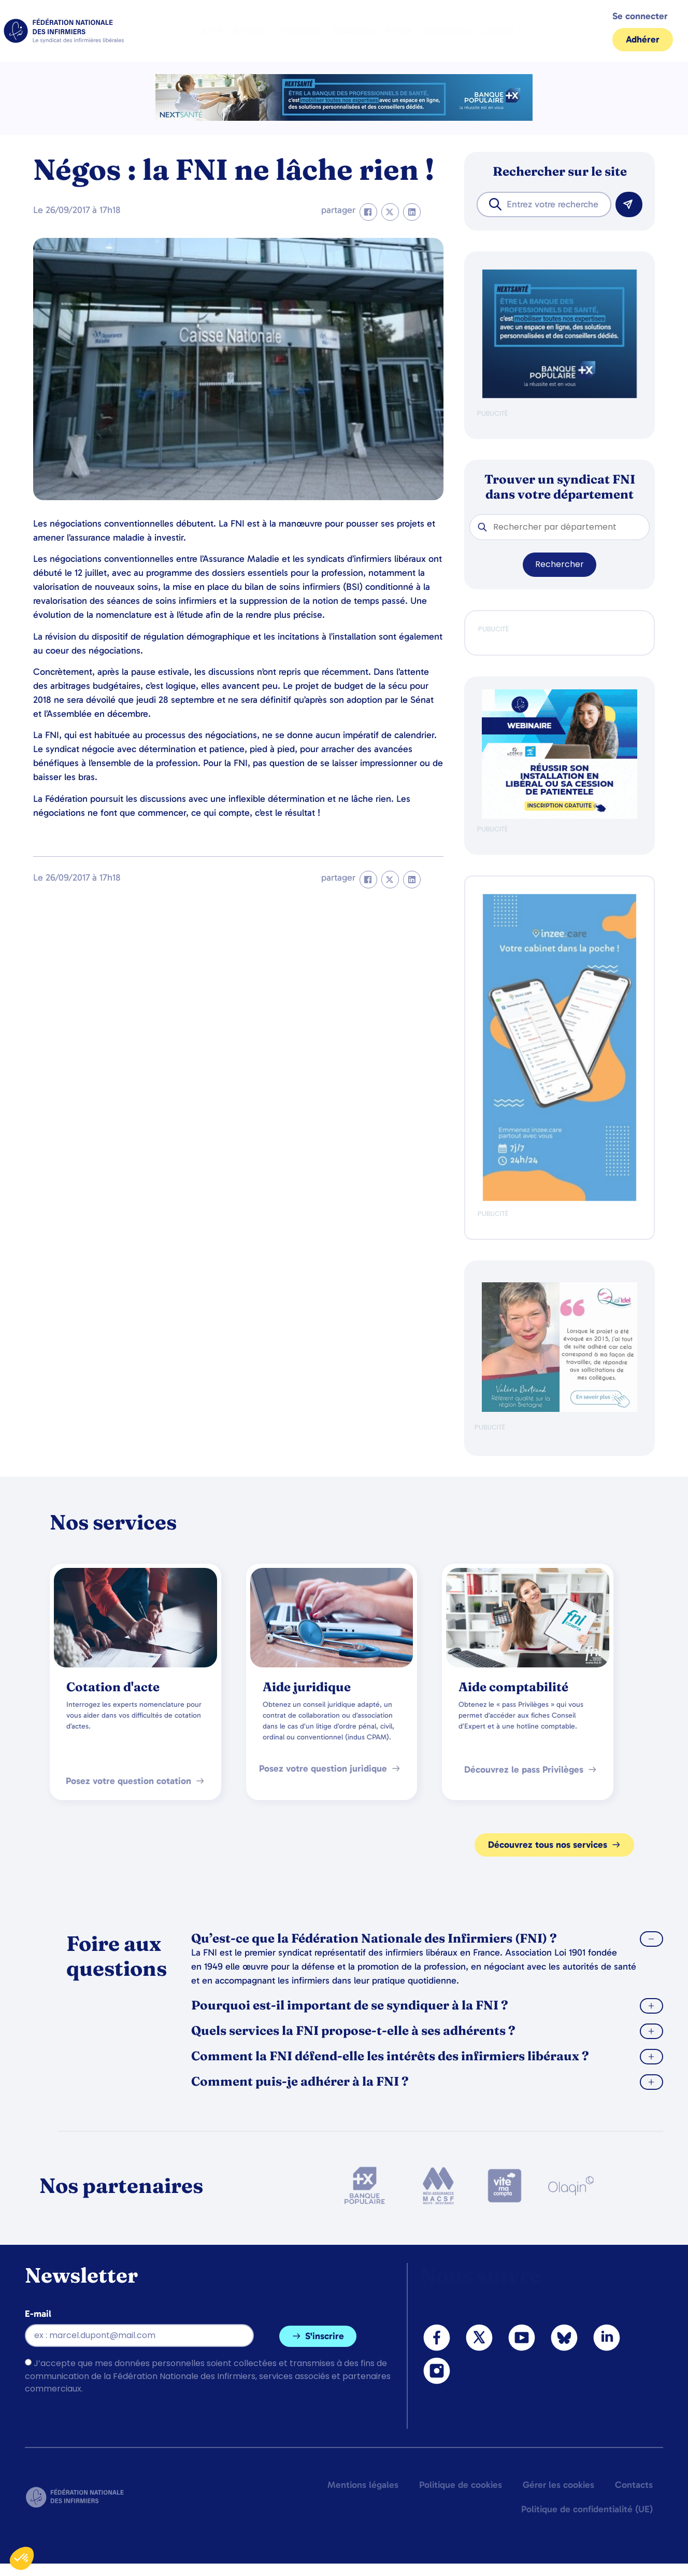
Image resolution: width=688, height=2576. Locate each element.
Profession (300, 30)
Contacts (634, 2484)
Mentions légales (362, 2484)
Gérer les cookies (558, 2484)
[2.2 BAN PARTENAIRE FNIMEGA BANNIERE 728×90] (344, 118)
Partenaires (446, 30)
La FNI (210, 30)
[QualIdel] (559, 1409)
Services (250, 30)
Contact (497, 30)
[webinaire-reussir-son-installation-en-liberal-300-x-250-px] (559, 816)
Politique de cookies (460, 2484)
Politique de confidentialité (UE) (587, 2509)
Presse (398, 30)
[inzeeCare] (559, 1198)
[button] (368, 212)
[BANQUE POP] (559, 395)
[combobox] (544, 204)
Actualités (354, 30)
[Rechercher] (628, 204)
